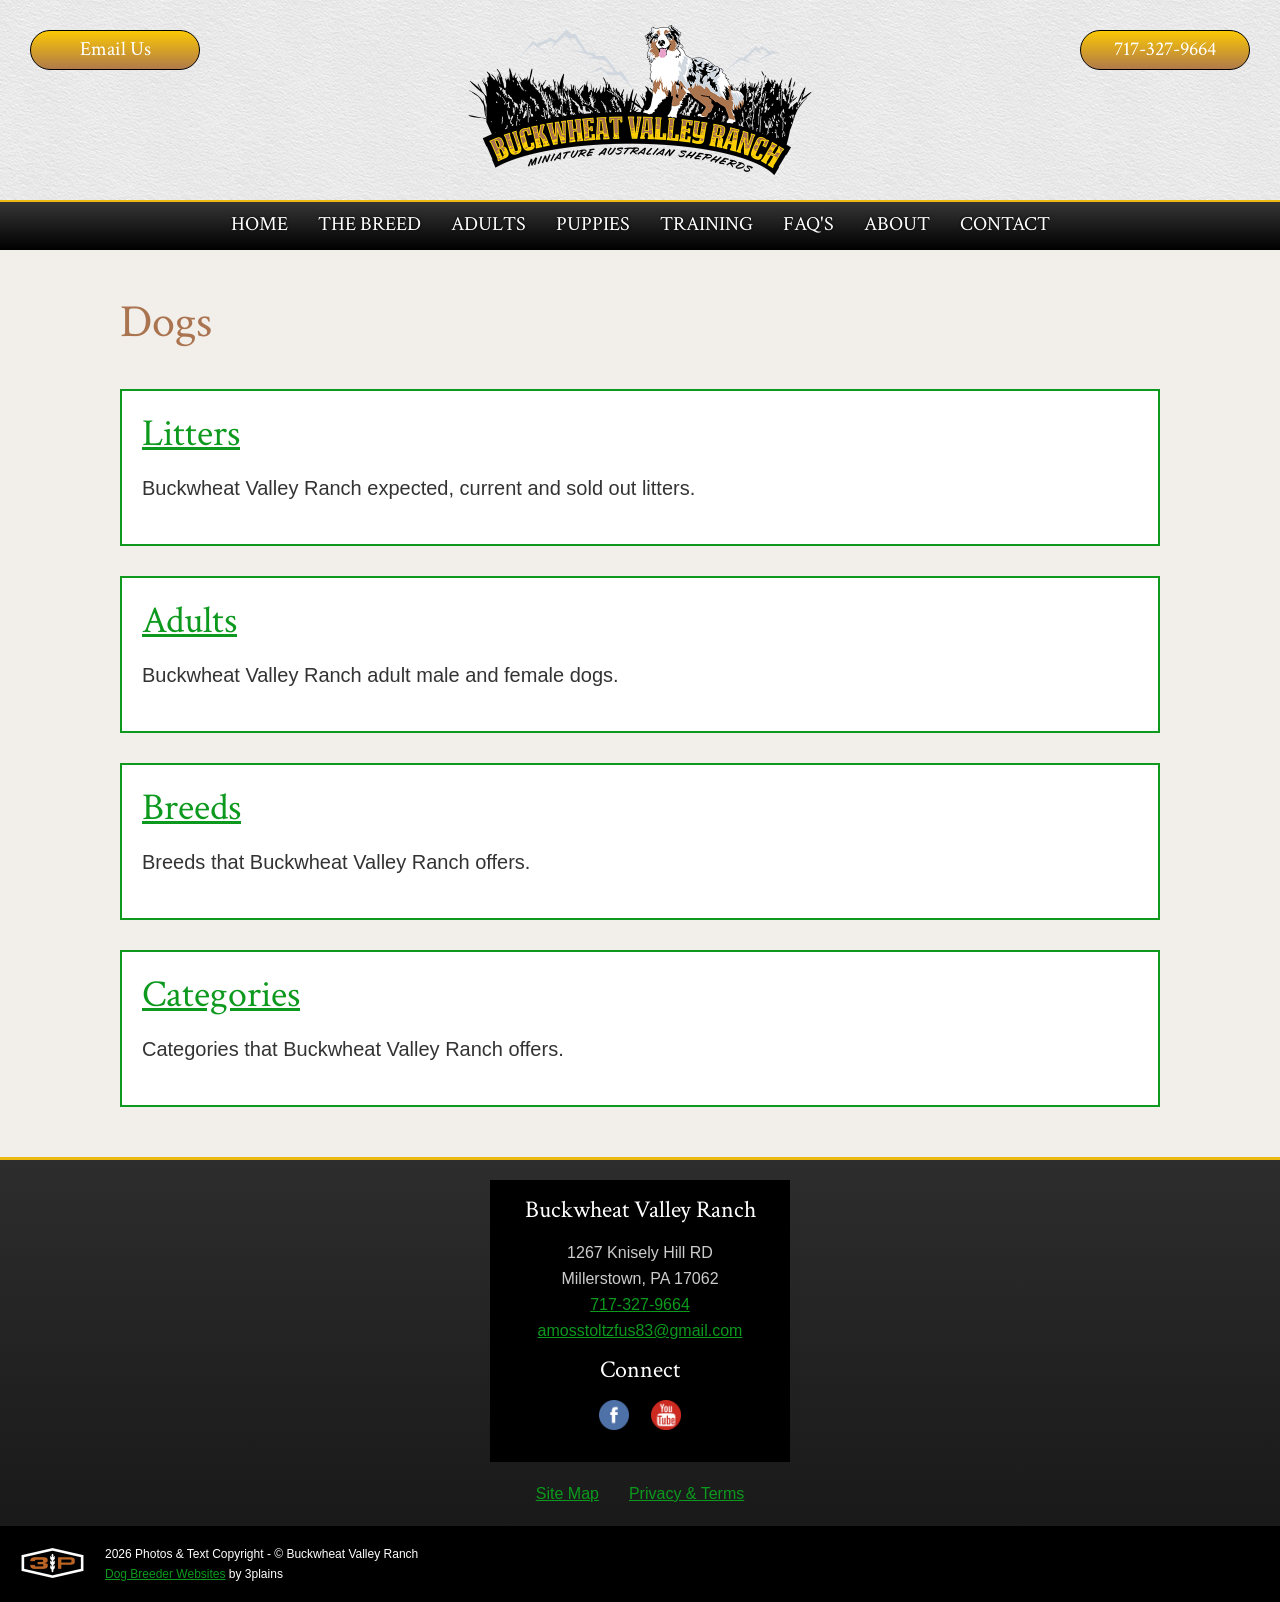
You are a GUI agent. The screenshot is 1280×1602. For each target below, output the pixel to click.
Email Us (115, 49)
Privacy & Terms (686, 1493)
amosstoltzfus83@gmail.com (640, 1330)
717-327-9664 (1165, 49)
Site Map (567, 1493)
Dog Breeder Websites (165, 1574)
